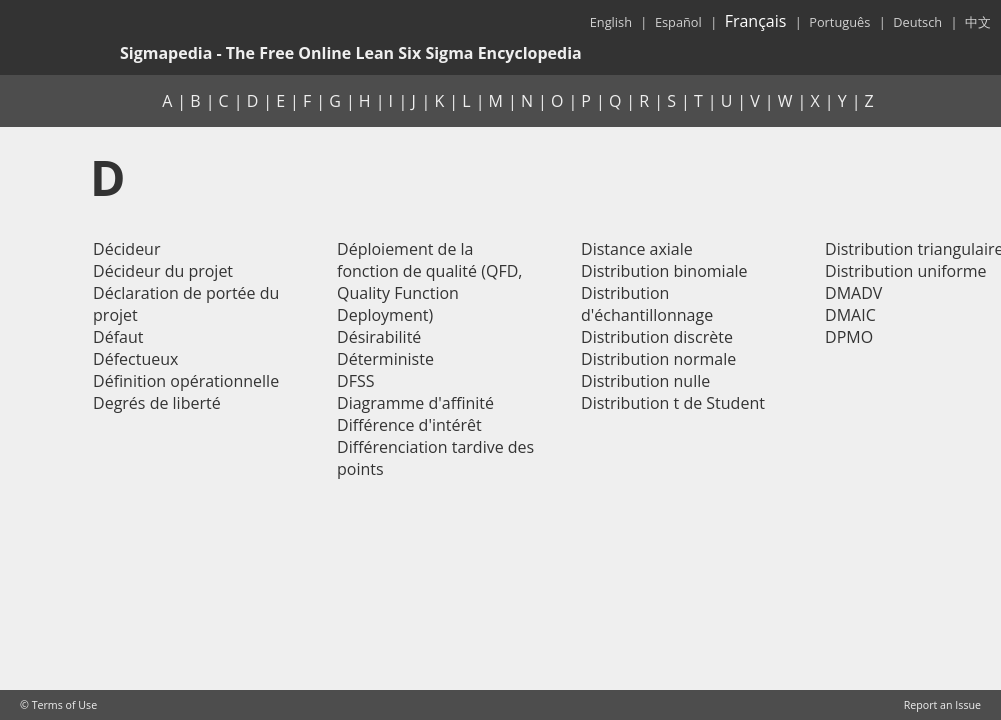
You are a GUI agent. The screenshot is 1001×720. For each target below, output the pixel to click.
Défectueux (135, 359)
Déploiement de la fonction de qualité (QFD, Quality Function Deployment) (429, 282)
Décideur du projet (163, 271)
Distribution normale (658, 359)
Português (839, 22)
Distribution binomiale (664, 271)
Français (756, 21)
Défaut (118, 337)
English (611, 22)
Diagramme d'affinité (415, 403)
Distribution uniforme (906, 271)
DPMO (849, 337)
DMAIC (850, 315)
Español (678, 22)
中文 (978, 22)
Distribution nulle (645, 381)
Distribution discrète (657, 337)
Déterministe (385, 359)
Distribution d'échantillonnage (647, 304)
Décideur (126, 249)
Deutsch (917, 22)
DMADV (853, 293)
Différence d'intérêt (409, 425)
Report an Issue (942, 705)
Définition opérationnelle (186, 381)
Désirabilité (379, 337)
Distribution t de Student (673, 403)
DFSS (355, 381)
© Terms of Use (58, 705)
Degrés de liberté (157, 403)
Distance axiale (637, 249)
